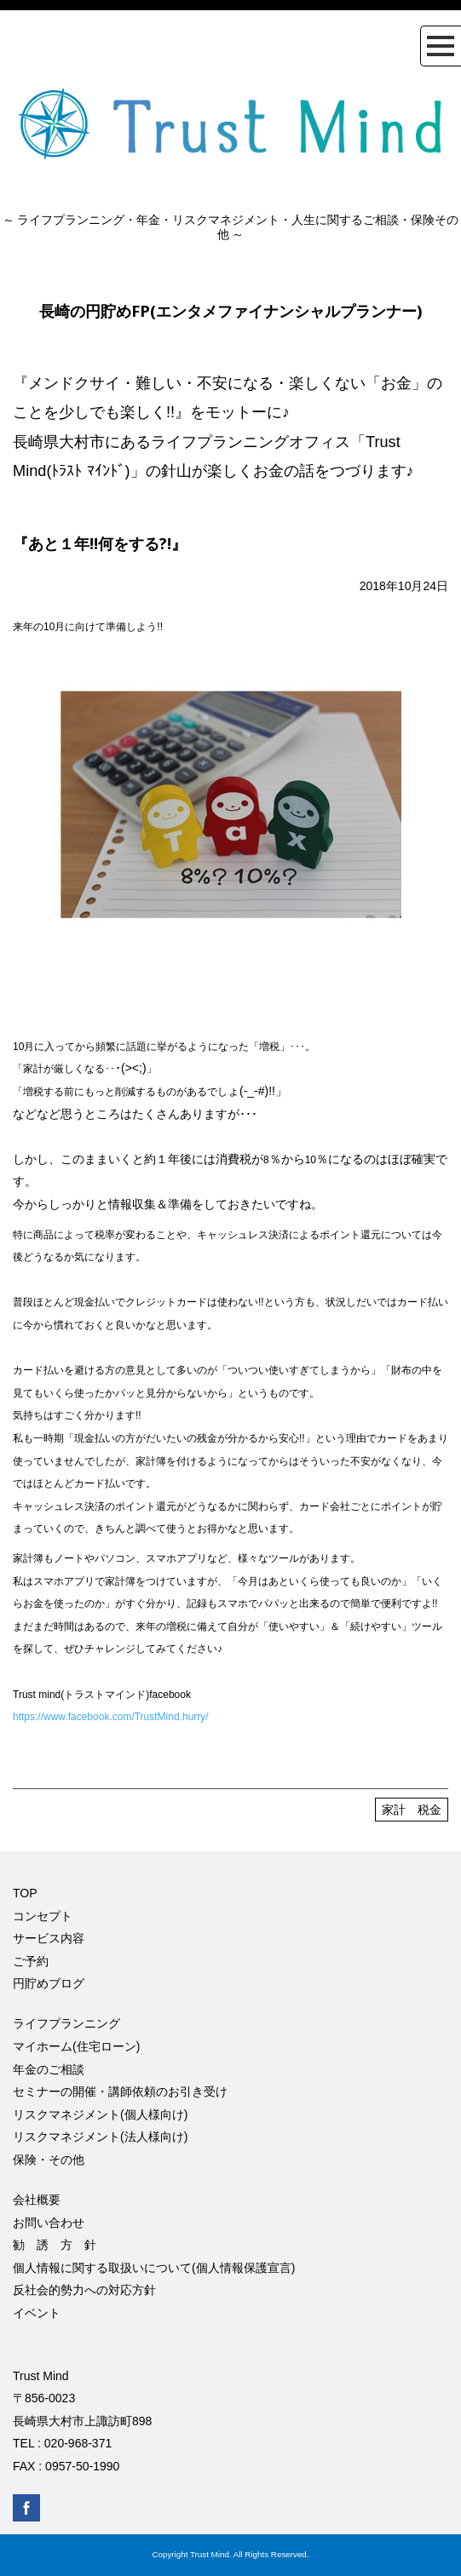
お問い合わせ (48, 2222)
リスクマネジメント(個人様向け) (100, 2114)
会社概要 (37, 2199)
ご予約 (31, 1961)
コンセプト (42, 1916)
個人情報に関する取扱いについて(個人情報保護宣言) (154, 2268)
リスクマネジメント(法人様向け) (100, 2136)
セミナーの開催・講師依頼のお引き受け (120, 2091)
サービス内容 (48, 1938)
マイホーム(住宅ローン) (76, 2046)
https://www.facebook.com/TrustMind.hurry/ (111, 1717)
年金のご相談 (48, 2069)
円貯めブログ (48, 1983)
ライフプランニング (66, 2023)
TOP (25, 1893)
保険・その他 (48, 2159)
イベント (37, 2313)
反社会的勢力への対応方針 (84, 2290)
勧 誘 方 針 (54, 2245)
